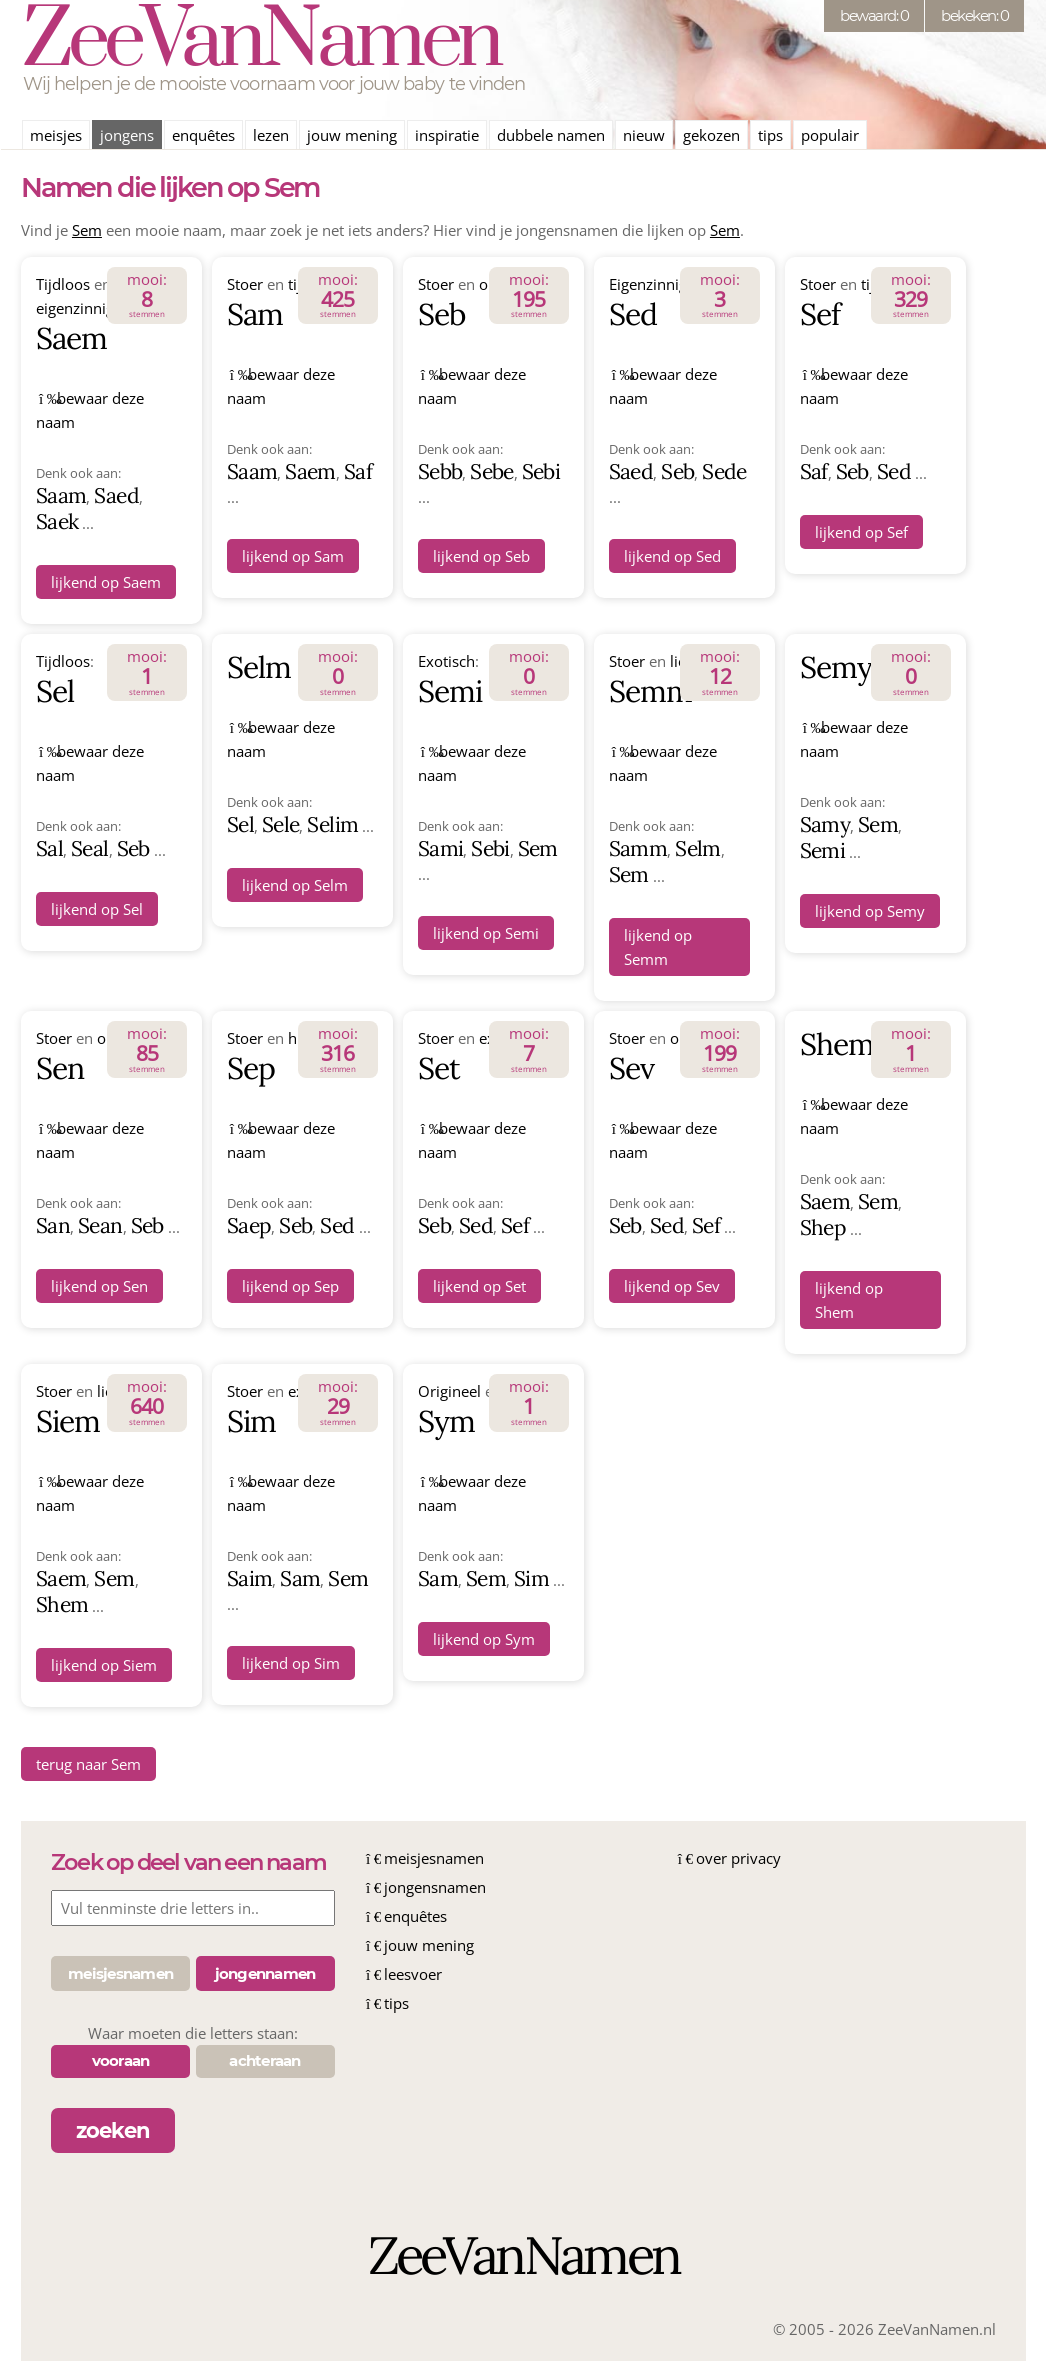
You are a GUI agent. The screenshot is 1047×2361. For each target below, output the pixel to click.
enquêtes (203, 135)
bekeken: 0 (974, 15)
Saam (61, 495)
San (53, 1225)
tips (770, 135)
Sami (440, 848)
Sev (631, 1068)
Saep (249, 1225)
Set (439, 1068)
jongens (127, 135)
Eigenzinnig (648, 284)
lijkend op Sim (291, 1663)
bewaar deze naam (90, 410)
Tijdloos (63, 284)
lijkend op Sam (293, 556)
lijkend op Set (479, 1286)
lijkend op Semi (486, 933)
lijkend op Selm (295, 885)
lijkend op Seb (481, 556)
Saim (249, 1578)
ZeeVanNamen (261, 42)
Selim (332, 824)
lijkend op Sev (672, 1286)
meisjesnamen (434, 1858)
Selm (259, 667)
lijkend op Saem (106, 582)
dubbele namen (551, 135)
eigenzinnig (75, 308)
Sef (820, 314)
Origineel (449, 1391)
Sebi (541, 471)
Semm (650, 691)
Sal (49, 848)
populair (830, 135)
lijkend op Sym (484, 1639)
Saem (71, 338)
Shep (823, 1227)
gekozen (711, 135)
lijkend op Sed (672, 556)
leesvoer (413, 1974)
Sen (60, 1068)
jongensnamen (435, 1887)
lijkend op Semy (870, 911)
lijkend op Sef (861, 532)
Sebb (440, 471)
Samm (638, 848)
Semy (836, 667)
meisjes (56, 135)
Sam (255, 314)
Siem (68, 1421)
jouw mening (352, 135)
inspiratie (447, 135)
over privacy (738, 1858)
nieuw (644, 135)
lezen (271, 135)
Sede (724, 471)
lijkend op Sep (290, 1286)
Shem (837, 1044)
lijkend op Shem (849, 1300)
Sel (55, 691)
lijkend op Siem (104, 1665)
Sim (251, 1421)
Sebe (491, 471)
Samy (825, 824)
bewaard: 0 (874, 15)
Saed (116, 495)
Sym (446, 1421)
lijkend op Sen (99, 1286)
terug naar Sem (88, 1764)
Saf (358, 471)
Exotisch (446, 661)
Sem (87, 230)
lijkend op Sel (97, 909)
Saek (57, 521)
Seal (89, 848)
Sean (100, 1225)
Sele (280, 824)
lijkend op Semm (658, 947)
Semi (450, 691)
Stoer (245, 284)
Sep (251, 1068)
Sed (633, 314)
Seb (441, 314)
